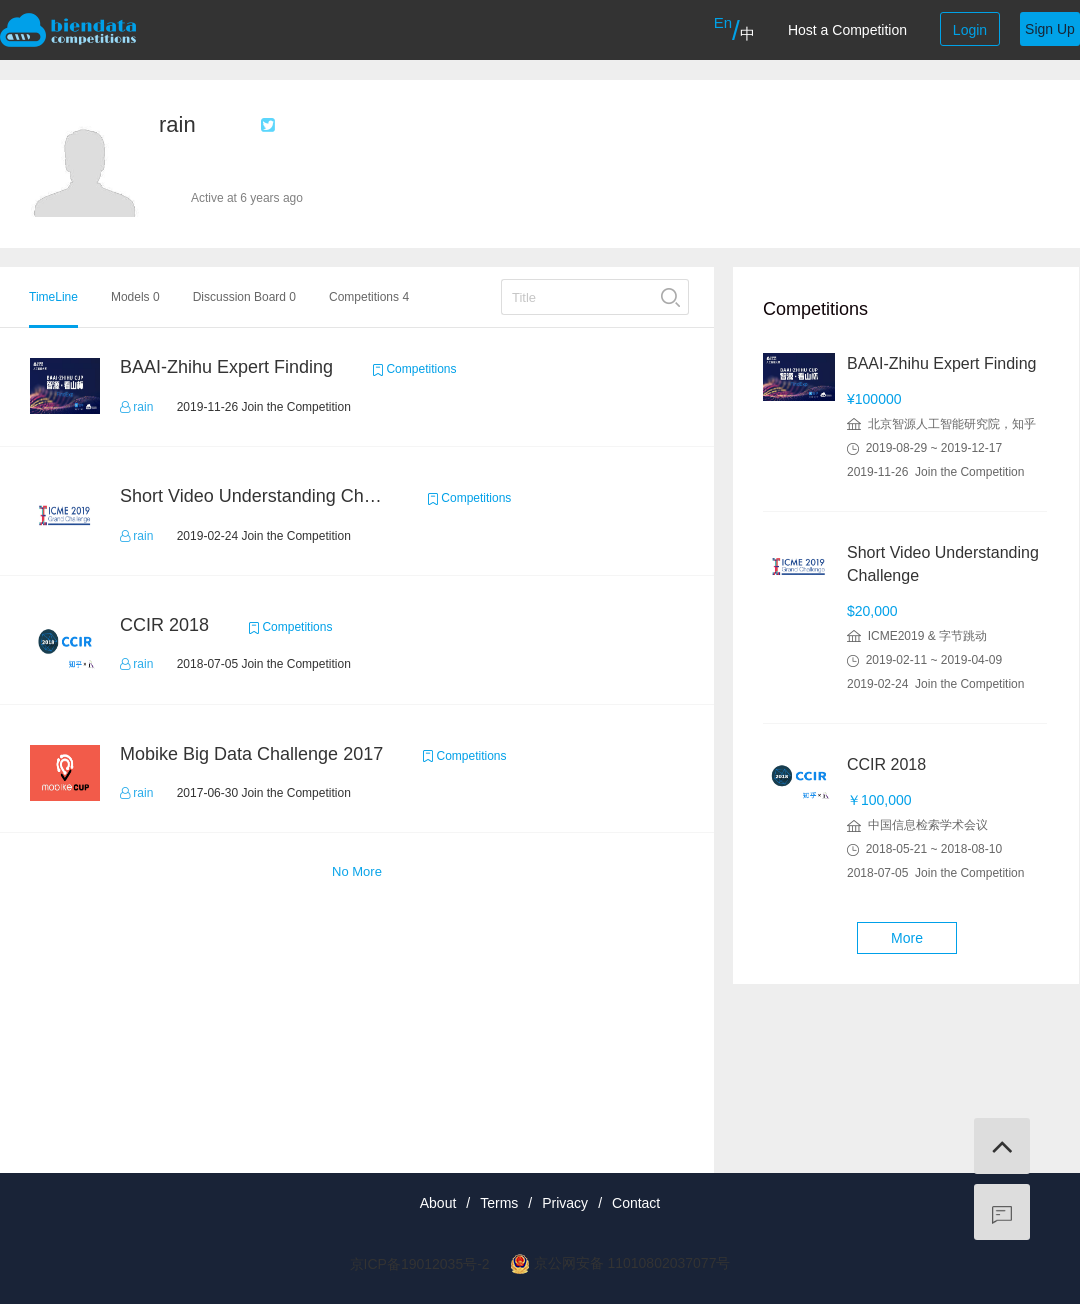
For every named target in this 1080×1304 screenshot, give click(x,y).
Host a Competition (847, 30)
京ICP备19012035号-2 (420, 1264)
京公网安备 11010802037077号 (632, 1263)
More (907, 938)
